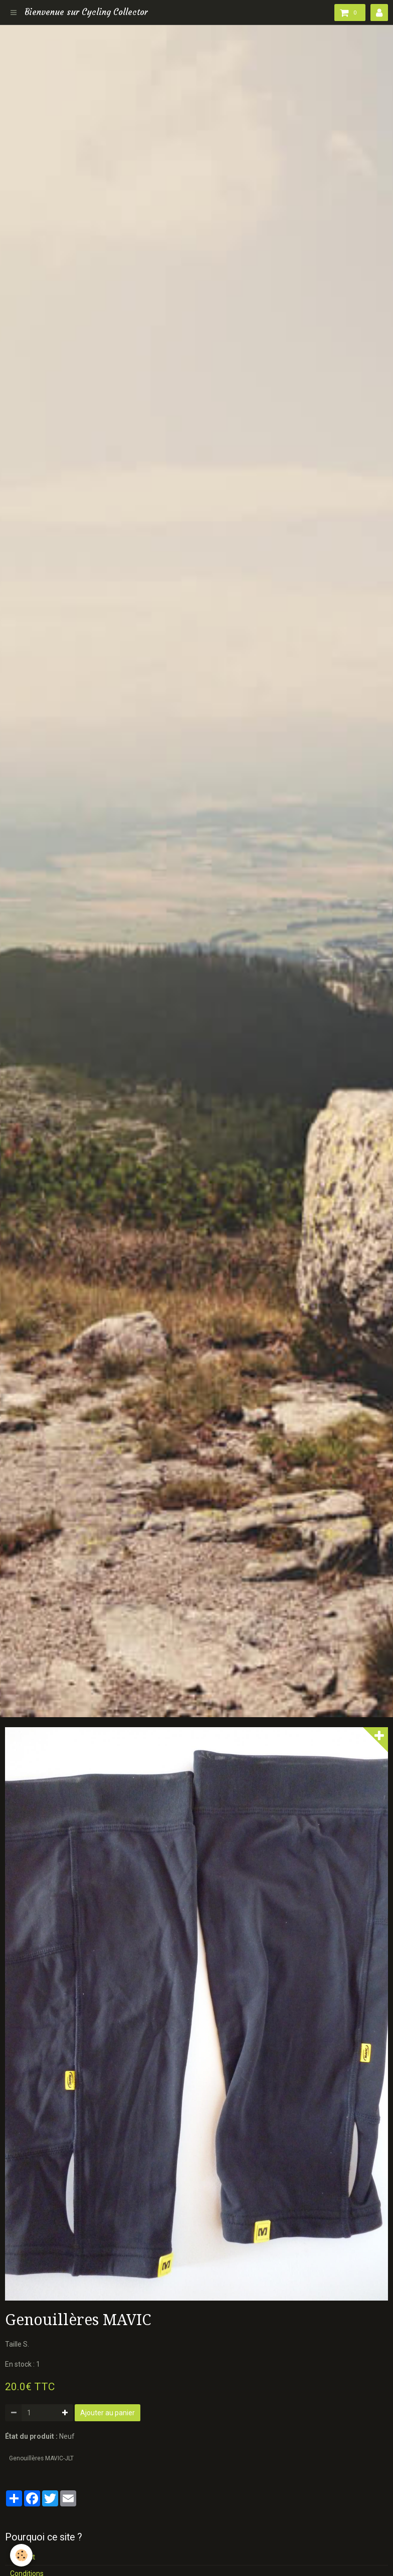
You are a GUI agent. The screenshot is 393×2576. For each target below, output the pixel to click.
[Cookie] (21, 2555)
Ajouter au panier (107, 2413)
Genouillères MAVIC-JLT (41, 2458)
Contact (22, 2557)
